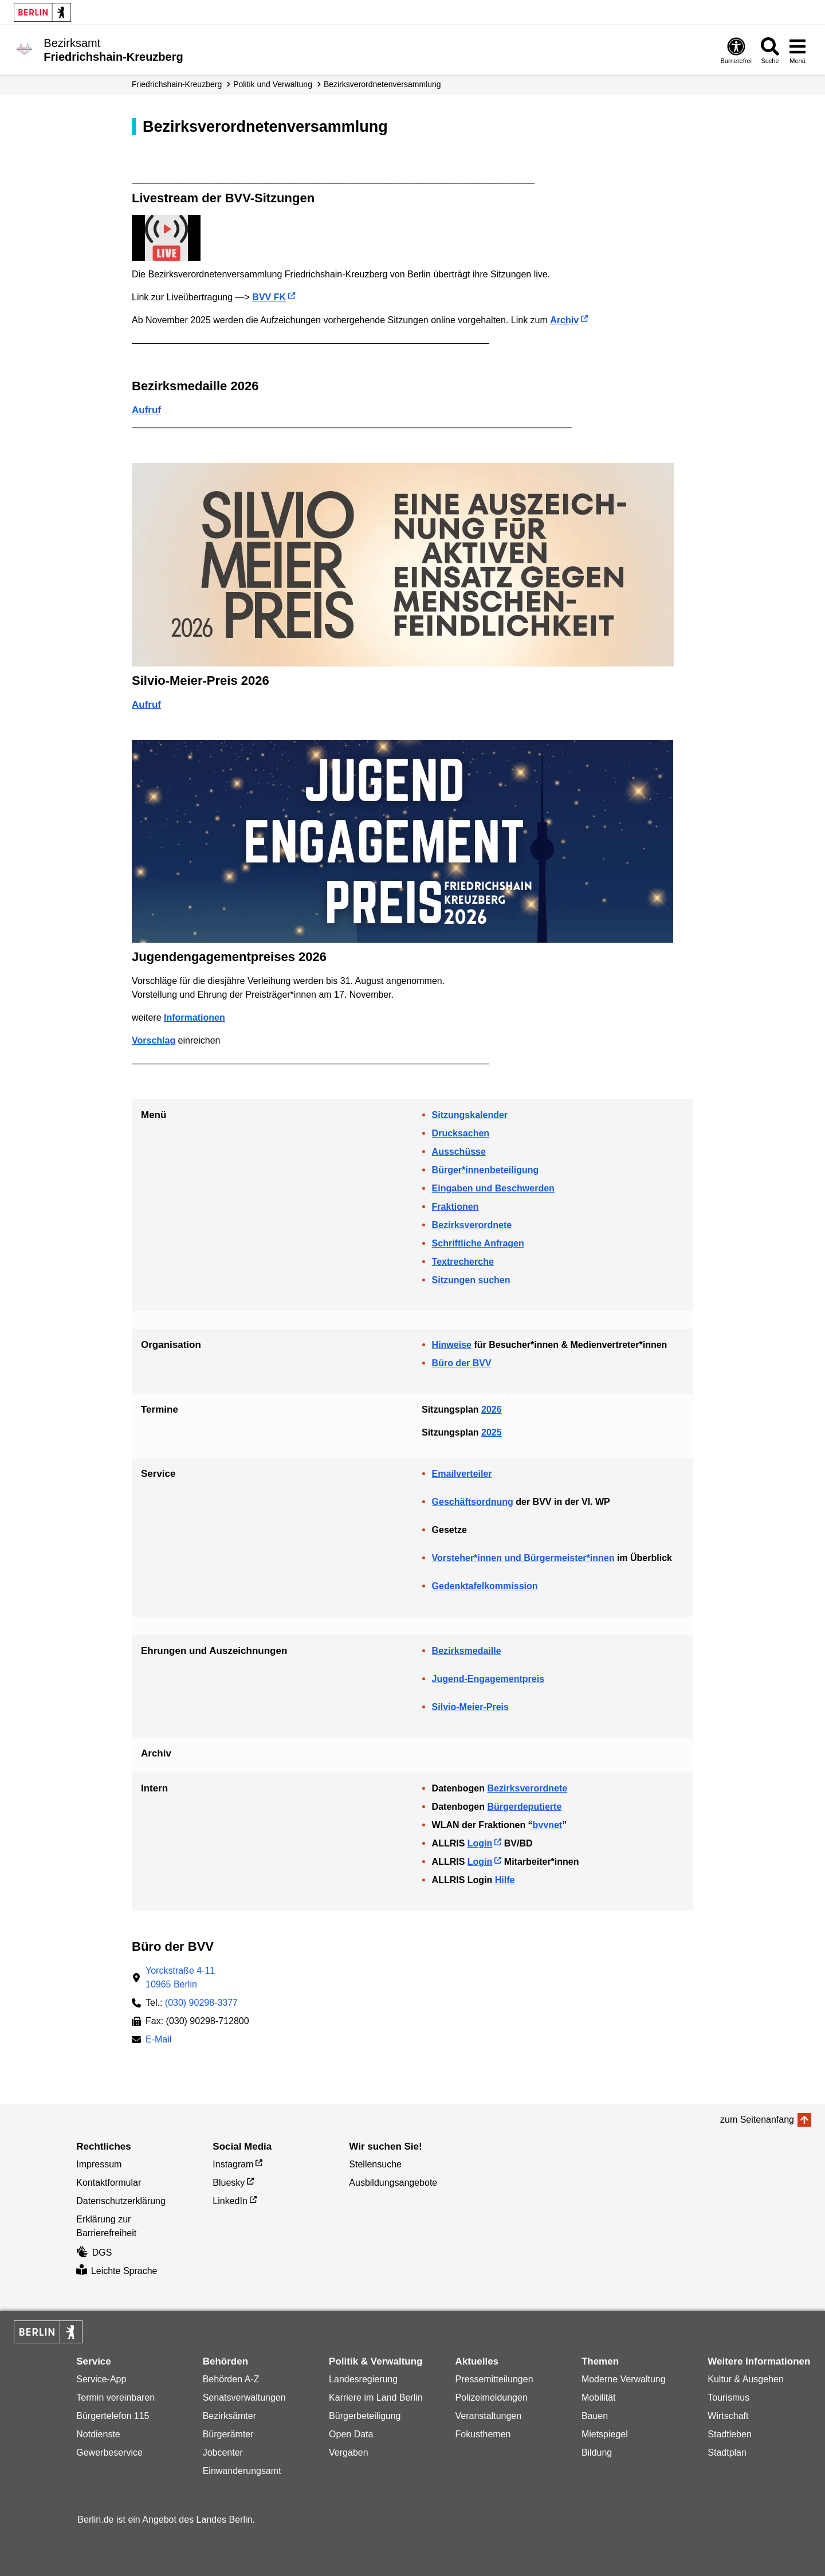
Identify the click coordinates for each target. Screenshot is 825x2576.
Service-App (101, 2379)
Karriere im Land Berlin (376, 2397)
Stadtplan (727, 2452)
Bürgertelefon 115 (112, 2416)
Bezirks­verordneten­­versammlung (382, 84)
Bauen (595, 2416)
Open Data (351, 2434)
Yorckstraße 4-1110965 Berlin (180, 1977)
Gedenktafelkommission (485, 1586)
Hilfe (505, 1880)
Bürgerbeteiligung (364, 2416)
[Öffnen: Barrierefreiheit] (736, 50)
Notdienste (98, 2434)
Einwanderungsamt (242, 2471)
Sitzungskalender (470, 1115)
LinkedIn (230, 2201)
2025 (491, 1432)
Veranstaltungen (488, 2416)
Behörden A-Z (231, 2379)
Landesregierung (363, 2379)
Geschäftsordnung (472, 1502)
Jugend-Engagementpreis (488, 1679)
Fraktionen (455, 1206)
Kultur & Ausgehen (746, 2379)
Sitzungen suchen (471, 1280)
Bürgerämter (228, 2434)
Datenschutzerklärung (121, 2201)
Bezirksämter (229, 2416)
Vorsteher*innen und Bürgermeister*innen (523, 1558)
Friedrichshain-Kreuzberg (177, 84)
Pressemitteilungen (494, 2379)
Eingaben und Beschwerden (493, 1188)
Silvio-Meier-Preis (470, 1707)
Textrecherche (463, 1262)
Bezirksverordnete (472, 1225)
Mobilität (599, 2397)
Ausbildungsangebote (393, 2182)
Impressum (98, 2164)
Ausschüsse (459, 1151)
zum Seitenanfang (757, 2119)
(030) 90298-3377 (201, 2003)
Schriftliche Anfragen (478, 1243)
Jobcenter (223, 2452)
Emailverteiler (462, 1474)
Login (480, 1843)
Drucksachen (461, 1133)
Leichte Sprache (116, 2271)
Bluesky (229, 2182)
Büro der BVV (462, 1363)
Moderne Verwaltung (624, 2379)
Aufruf (146, 410)
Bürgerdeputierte (524, 1807)
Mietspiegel (605, 2434)
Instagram (233, 2164)
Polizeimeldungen (491, 2397)
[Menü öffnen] (797, 50)
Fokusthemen (482, 2434)
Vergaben (348, 2452)
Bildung (597, 2452)
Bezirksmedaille (466, 1651)
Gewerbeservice (109, 2452)
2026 (491, 1409)
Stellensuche (375, 2164)
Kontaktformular (108, 2182)
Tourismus (728, 2397)
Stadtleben (730, 2434)
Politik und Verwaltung (272, 84)
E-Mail (158, 2040)
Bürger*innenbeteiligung (485, 1170)
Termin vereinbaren (115, 2397)
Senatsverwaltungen (244, 2397)
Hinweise (452, 1345)
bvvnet (548, 1825)
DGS (94, 2252)
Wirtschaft (728, 2416)
